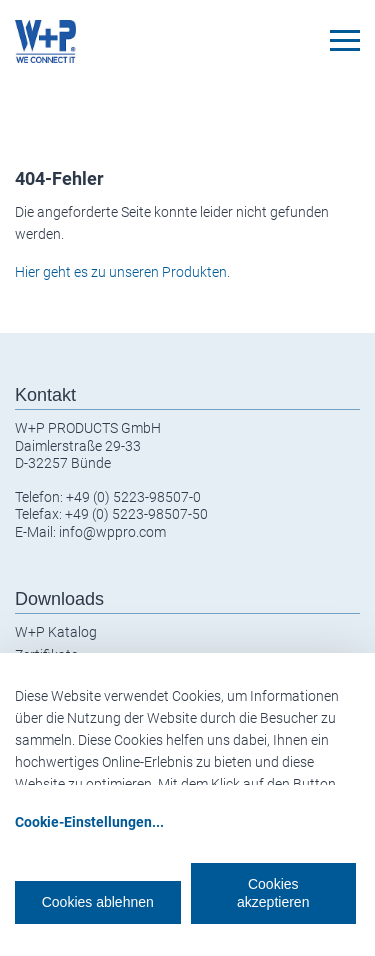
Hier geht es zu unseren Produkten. (122, 272)
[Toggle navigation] (345, 40)
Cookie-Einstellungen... (89, 822)
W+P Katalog (56, 632)
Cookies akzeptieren (273, 893)
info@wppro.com (112, 532)
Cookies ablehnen (98, 902)
